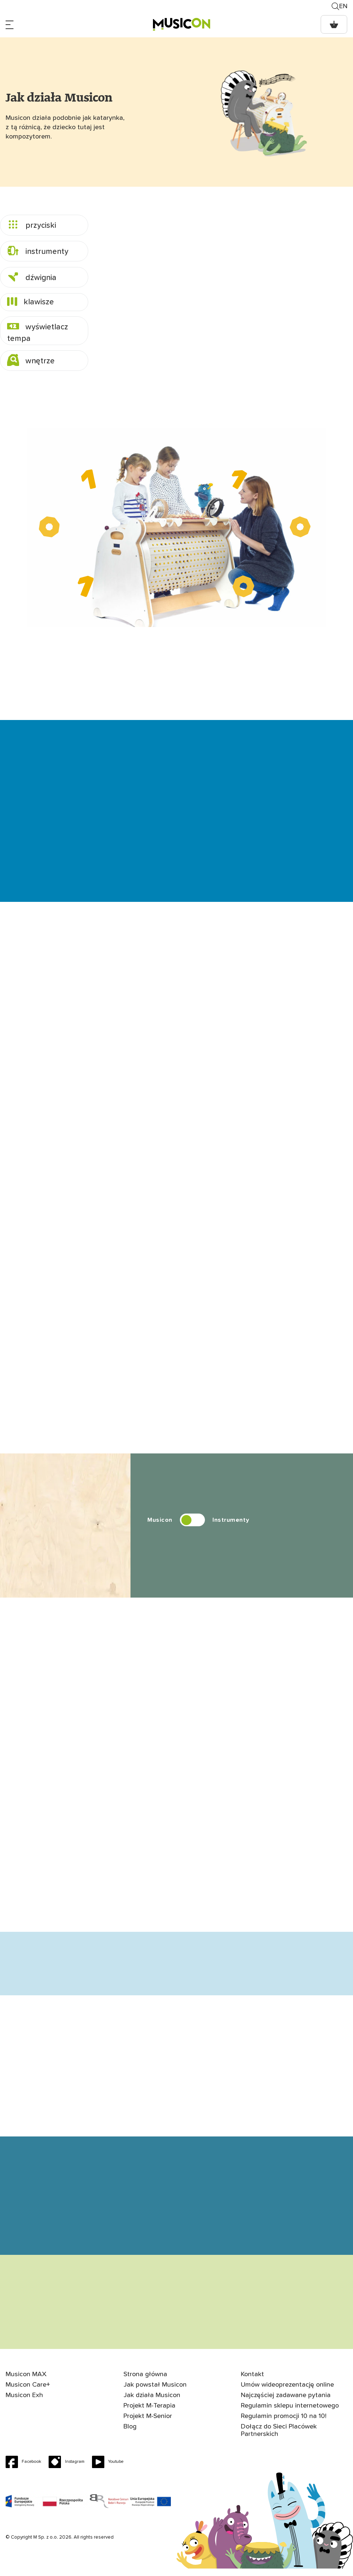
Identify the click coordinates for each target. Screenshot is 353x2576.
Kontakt (252, 2381)
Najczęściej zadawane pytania (286, 2402)
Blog (130, 2434)
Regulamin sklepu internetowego (290, 2413)
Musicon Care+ (28, 2392)
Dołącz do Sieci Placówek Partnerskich (279, 2438)
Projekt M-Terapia (149, 2413)
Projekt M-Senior (147, 2423)
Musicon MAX (26, 2381)
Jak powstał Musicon (155, 2392)
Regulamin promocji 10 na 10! (284, 2423)
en (343, 6)
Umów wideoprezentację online (288, 2392)
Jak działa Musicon (152, 2402)
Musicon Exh (24, 2402)
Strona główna (145, 2381)
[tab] (44, 225)
